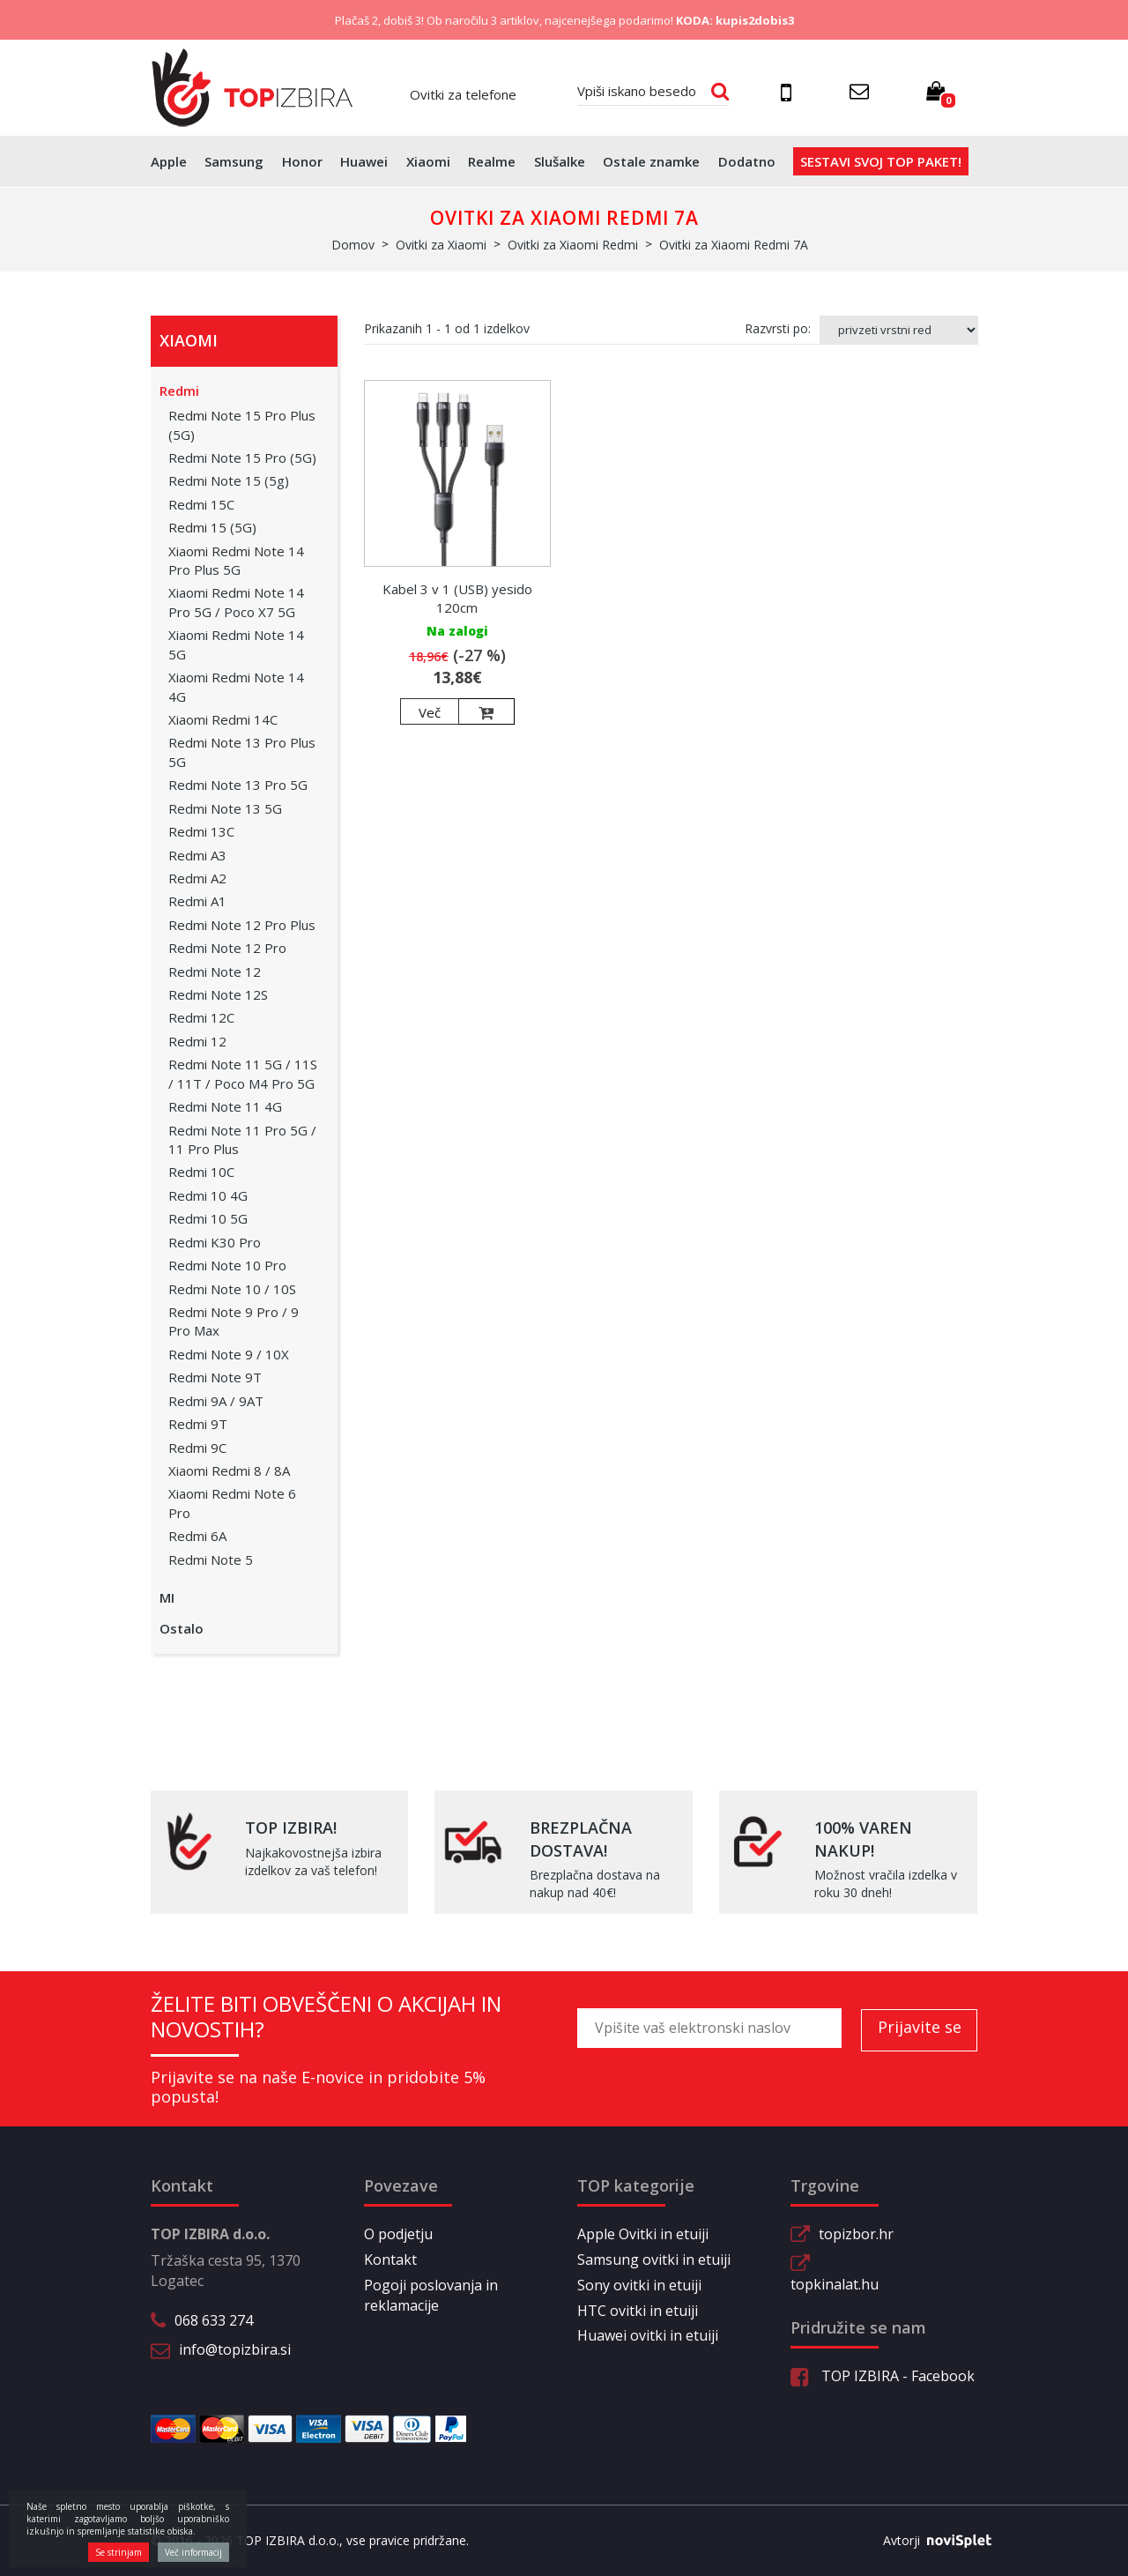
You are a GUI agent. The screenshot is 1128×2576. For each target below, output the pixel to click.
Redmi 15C (201, 504)
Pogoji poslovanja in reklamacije (431, 2295)
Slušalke (559, 161)
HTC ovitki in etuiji (637, 2310)
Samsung (233, 161)
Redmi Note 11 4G (225, 1106)
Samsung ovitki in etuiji (654, 2259)
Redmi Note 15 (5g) (228, 480)
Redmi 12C (201, 1017)
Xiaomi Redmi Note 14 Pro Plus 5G (236, 560)
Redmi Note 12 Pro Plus (241, 925)
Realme (492, 161)
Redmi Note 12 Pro (227, 948)
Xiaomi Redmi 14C (223, 719)
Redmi (179, 390)
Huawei (364, 161)
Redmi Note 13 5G (225, 808)
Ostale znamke (651, 161)
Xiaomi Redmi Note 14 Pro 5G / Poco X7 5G (236, 602)
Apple (169, 161)
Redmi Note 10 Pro (227, 1265)
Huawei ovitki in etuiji (647, 2335)
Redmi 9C (197, 1447)
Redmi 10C (201, 1171)
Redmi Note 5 (210, 1559)
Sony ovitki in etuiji (639, 2285)
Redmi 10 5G (208, 1218)
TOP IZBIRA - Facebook (882, 2376)
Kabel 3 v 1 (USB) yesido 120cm (457, 598)
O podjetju (398, 2234)
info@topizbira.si (235, 2349)
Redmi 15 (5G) (212, 527)
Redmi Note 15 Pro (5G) (242, 457)
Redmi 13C (201, 831)
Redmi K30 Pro (214, 1242)
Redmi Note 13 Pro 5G (238, 784)
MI (167, 1597)
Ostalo (182, 1628)
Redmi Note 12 (214, 971)
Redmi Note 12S (218, 994)
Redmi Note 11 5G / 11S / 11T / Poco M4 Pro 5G (242, 1073)
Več (430, 712)
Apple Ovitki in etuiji (643, 2234)
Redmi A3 (197, 855)
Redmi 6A (197, 1536)
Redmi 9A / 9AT (215, 1401)
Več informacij (193, 2552)
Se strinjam (118, 2552)
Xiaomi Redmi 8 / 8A (229, 1470)
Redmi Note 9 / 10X (228, 1354)
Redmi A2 (197, 878)
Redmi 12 (197, 1041)
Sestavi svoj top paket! (880, 161)
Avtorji (930, 2541)
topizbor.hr (856, 2234)
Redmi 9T (197, 1424)
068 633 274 (213, 2320)
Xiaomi (428, 161)
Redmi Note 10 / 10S (232, 1289)
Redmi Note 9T (215, 1377)
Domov (353, 244)
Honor (302, 161)
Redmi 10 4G (208, 1195)
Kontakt (390, 2259)
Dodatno (747, 161)
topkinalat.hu (834, 2284)
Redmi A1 (197, 901)
